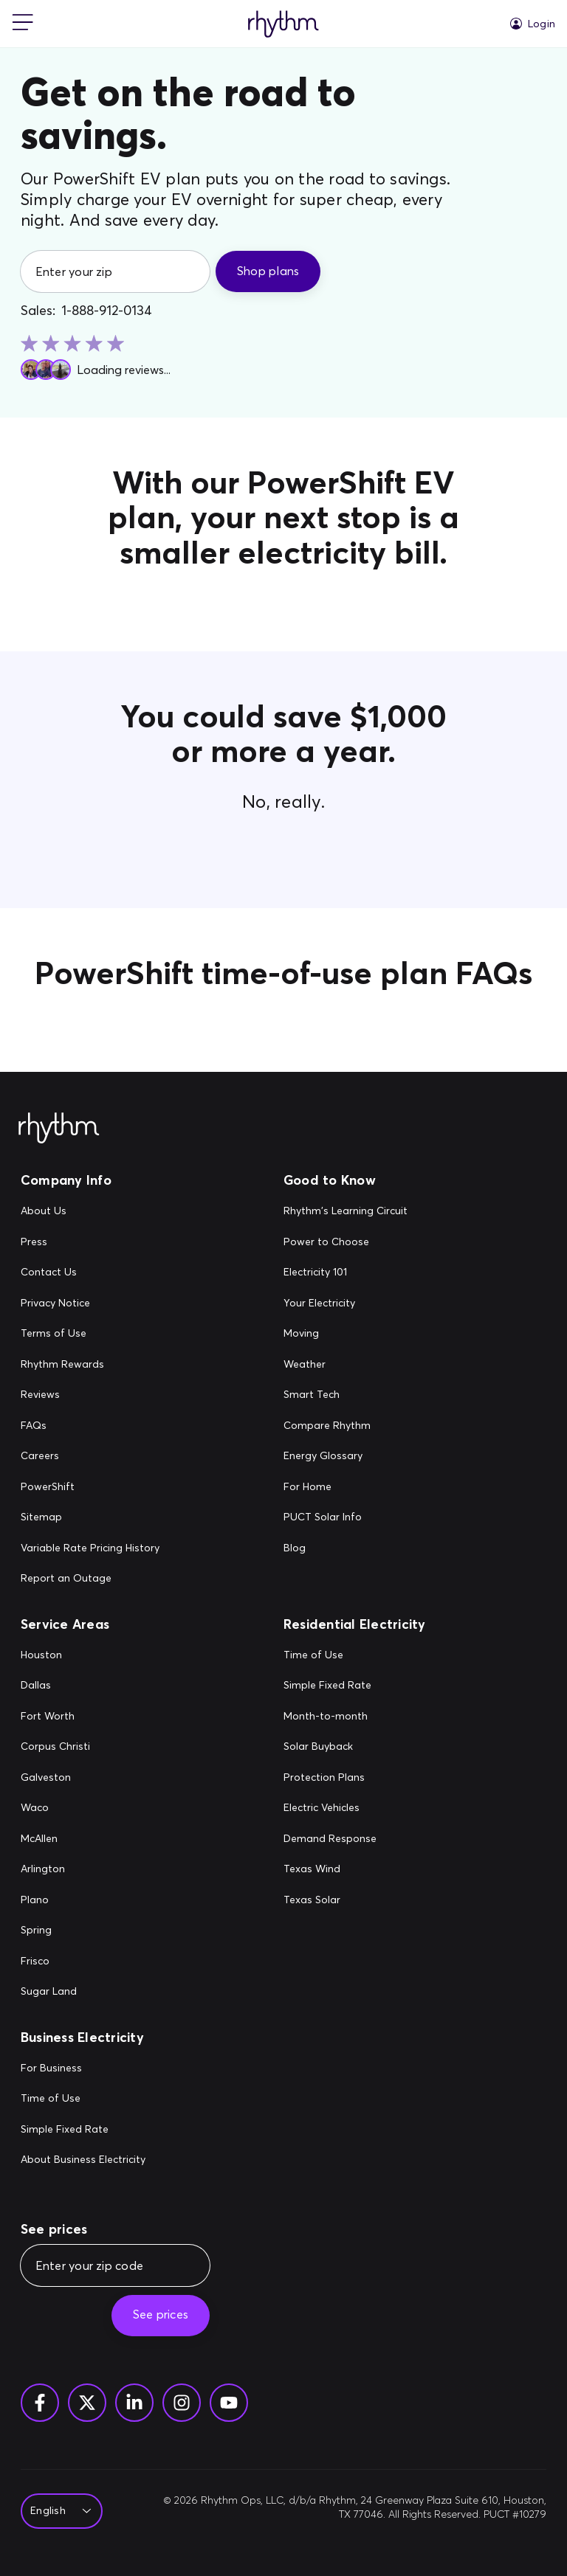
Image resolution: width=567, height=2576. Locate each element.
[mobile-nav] (23, 23)
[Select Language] (57, 2511)
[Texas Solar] (330, 1900)
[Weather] (346, 1364)
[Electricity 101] (346, 1272)
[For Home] (346, 1487)
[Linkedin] (134, 2402)
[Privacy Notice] (90, 1303)
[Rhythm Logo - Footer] (59, 1128)
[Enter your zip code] (115, 2265)
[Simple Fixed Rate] (330, 1685)
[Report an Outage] (90, 1578)
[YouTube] (229, 2402)
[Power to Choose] (346, 1242)
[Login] (532, 24)
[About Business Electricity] (83, 2159)
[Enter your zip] (115, 271)
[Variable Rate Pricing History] (90, 1548)
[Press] (90, 1242)
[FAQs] (90, 1425)
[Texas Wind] (330, 1869)
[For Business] (83, 2068)
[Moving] (346, 1333)
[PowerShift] (90, 1487)
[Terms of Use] (90, 1333)
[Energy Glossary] (346, 1456)
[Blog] (346, 1548)
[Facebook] (40, 2402)
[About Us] (90, 1211)
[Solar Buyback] (330, 1746)
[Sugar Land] (55, 1991)
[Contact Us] (90, 1272)
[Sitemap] (90, 1517)
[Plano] (55, 1900)
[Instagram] (181, 2402)
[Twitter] (87, 2402)
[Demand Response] (330, 1839)
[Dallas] (55, 1685)
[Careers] (90, 1456)
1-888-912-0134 (106, 310)
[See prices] (160, 2315)
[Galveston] (55, 1777)
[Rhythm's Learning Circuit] (346, 1211)
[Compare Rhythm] (346, 1425)
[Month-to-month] (330, 1716)
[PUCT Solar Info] (346, 1517)
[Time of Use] (330, 1655)
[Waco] (55, 1808)
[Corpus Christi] (55, 1746)
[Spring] (55, 1930)
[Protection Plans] (330, 1777)
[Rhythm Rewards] (90, 1364)
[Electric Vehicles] (330, 1808)
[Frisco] (55, 1961)
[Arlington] (55, 1869)
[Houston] (55, 1655)
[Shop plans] (268, 271)
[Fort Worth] (55, 1716)
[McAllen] (55, 1839)
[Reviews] (90, 1394)
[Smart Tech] (346, 1394)
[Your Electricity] (346, 1303)
